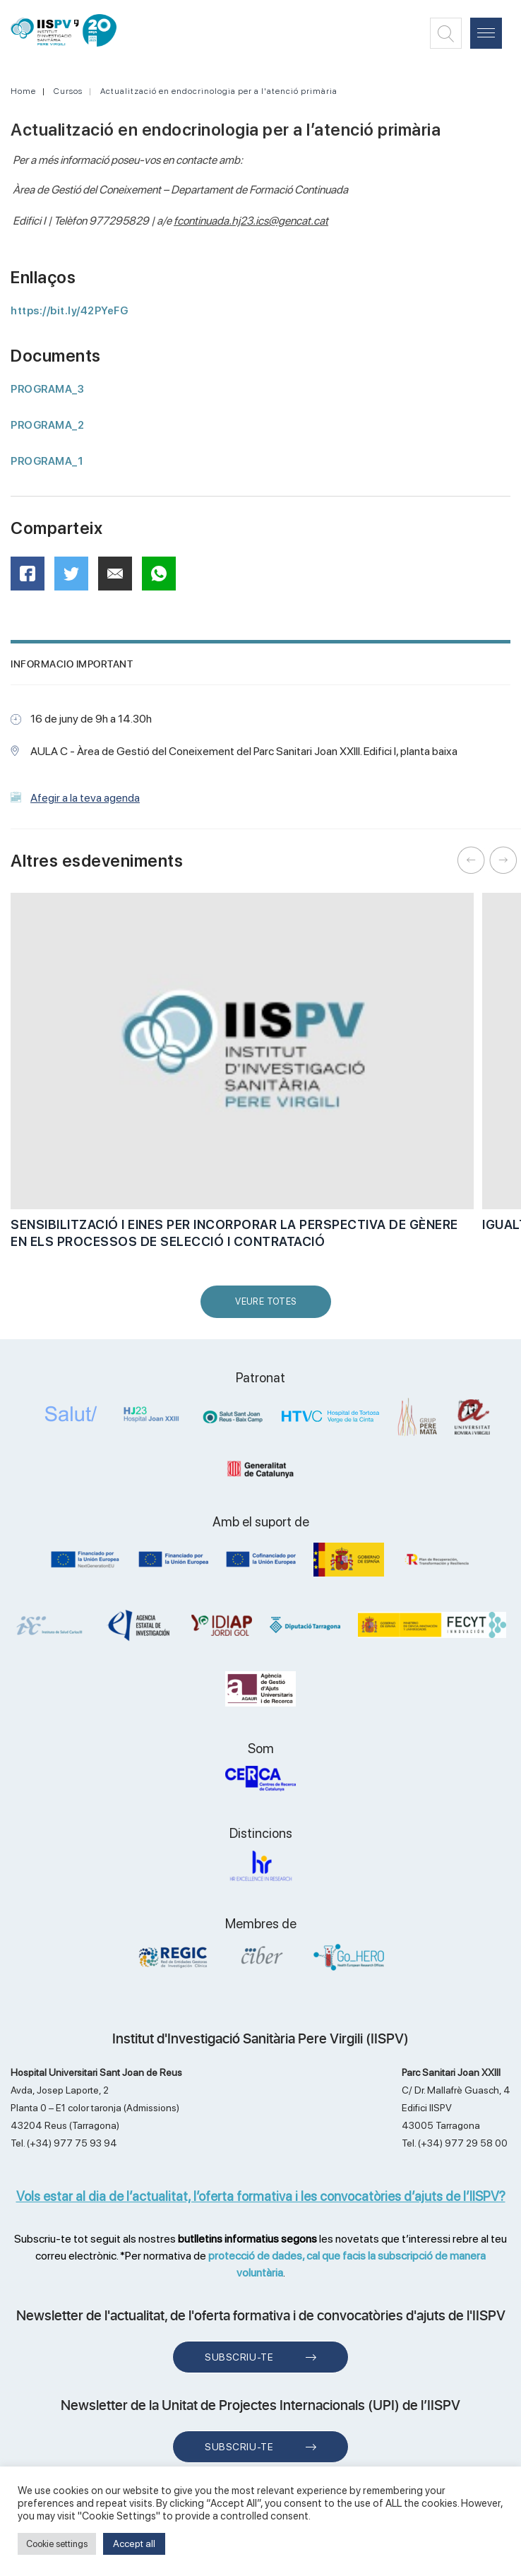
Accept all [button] (134, 2543)
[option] (242, 1078)
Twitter (76, 578)
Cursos (68, 91)
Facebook (32, 578)
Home (23, 91)
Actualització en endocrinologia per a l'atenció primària (218, 91)
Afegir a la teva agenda (85, 798)
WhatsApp (163, 578)
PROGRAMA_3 (47, 389)
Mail (117, 579)
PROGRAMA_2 (47, 425)
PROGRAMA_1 (47, 461)
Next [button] (503, 860)
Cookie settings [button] (57, 2544)
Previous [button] (471, 860)
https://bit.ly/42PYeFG (69, 310)
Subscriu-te (239, 2357)
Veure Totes (269, 1307)
